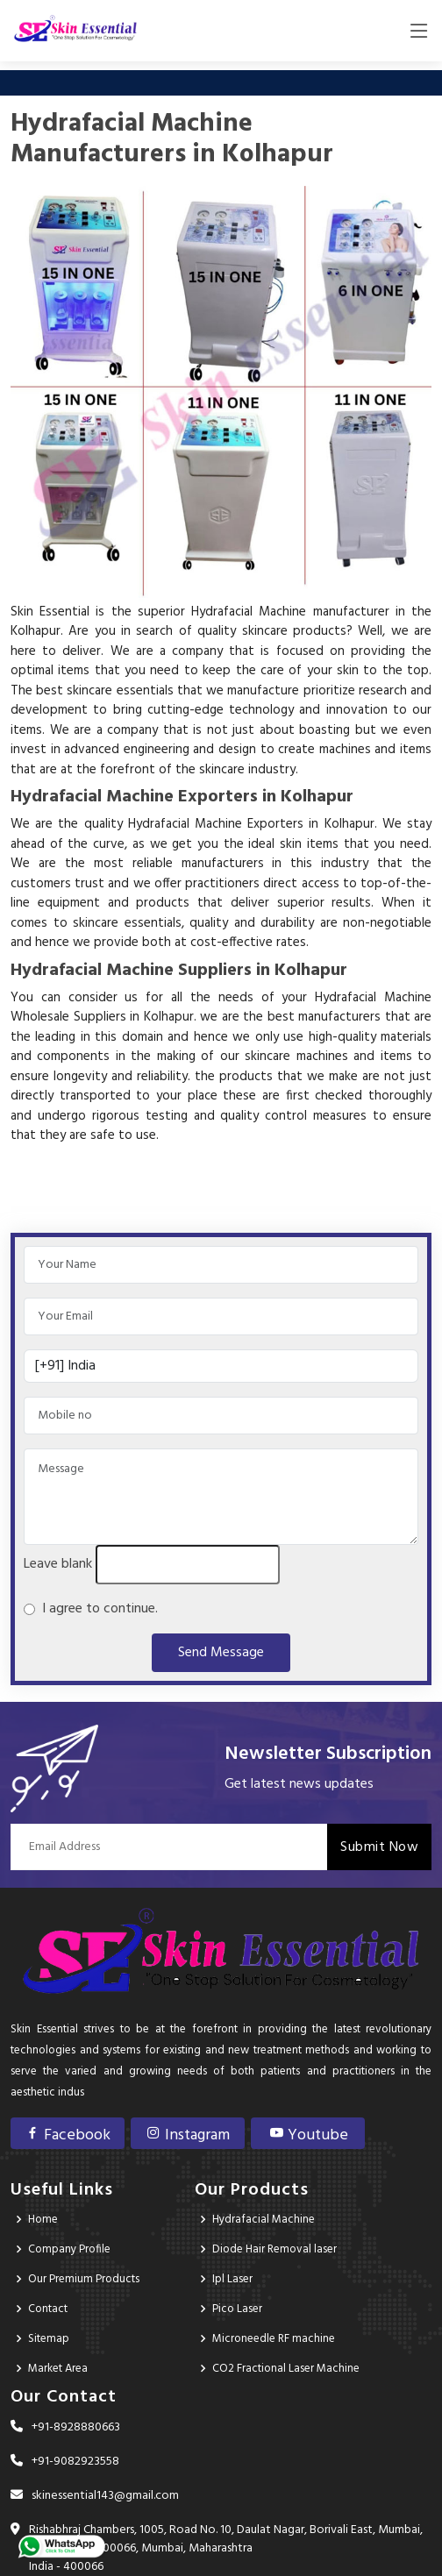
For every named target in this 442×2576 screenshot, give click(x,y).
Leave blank (58, 1564)
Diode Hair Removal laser (274, 2249)
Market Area (58, 2368)
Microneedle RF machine (273, 2339)
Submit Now (379, 1847)
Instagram (188, 2135)
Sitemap (48, 2339)
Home (43, 2219)
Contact (48, 2309)
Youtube (308, 2135)
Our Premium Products (83, 2279)
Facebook (67, 2135)
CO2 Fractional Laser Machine (286, 2368)
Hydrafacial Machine (263, 2219)
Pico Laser (237, 2309)
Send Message (221, 1652)
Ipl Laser (232, 2279)
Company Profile (69, 2249)
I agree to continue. (96, 1608)
